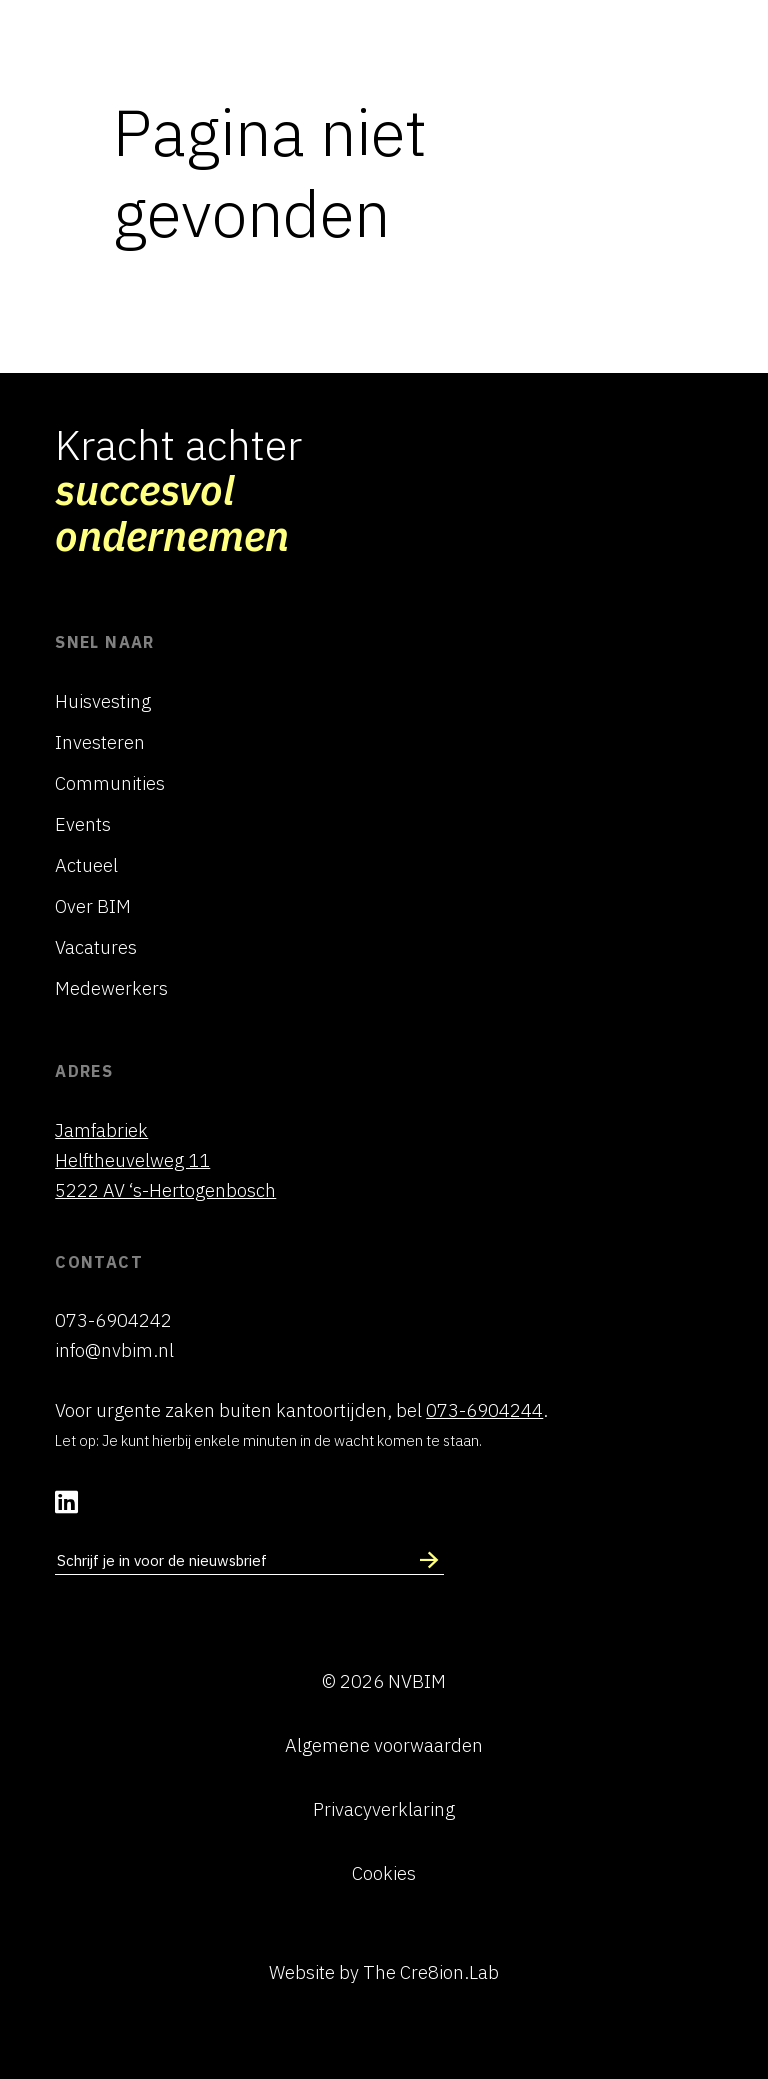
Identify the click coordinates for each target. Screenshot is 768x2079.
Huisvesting (103, 701)
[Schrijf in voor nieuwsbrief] (429, 1561)
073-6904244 (484, 1410)
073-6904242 (113, 1320)
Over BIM (93, 906)
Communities (110, 783)
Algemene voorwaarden (384, 1745)
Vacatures (96, 947)
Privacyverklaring (384, 1809)
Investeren (100, 742)
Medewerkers (111, 988)
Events (83, 824)
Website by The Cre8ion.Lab (384, 1972)
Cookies (384, 1873)
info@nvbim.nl (114, 1350)
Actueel (86, 865)
